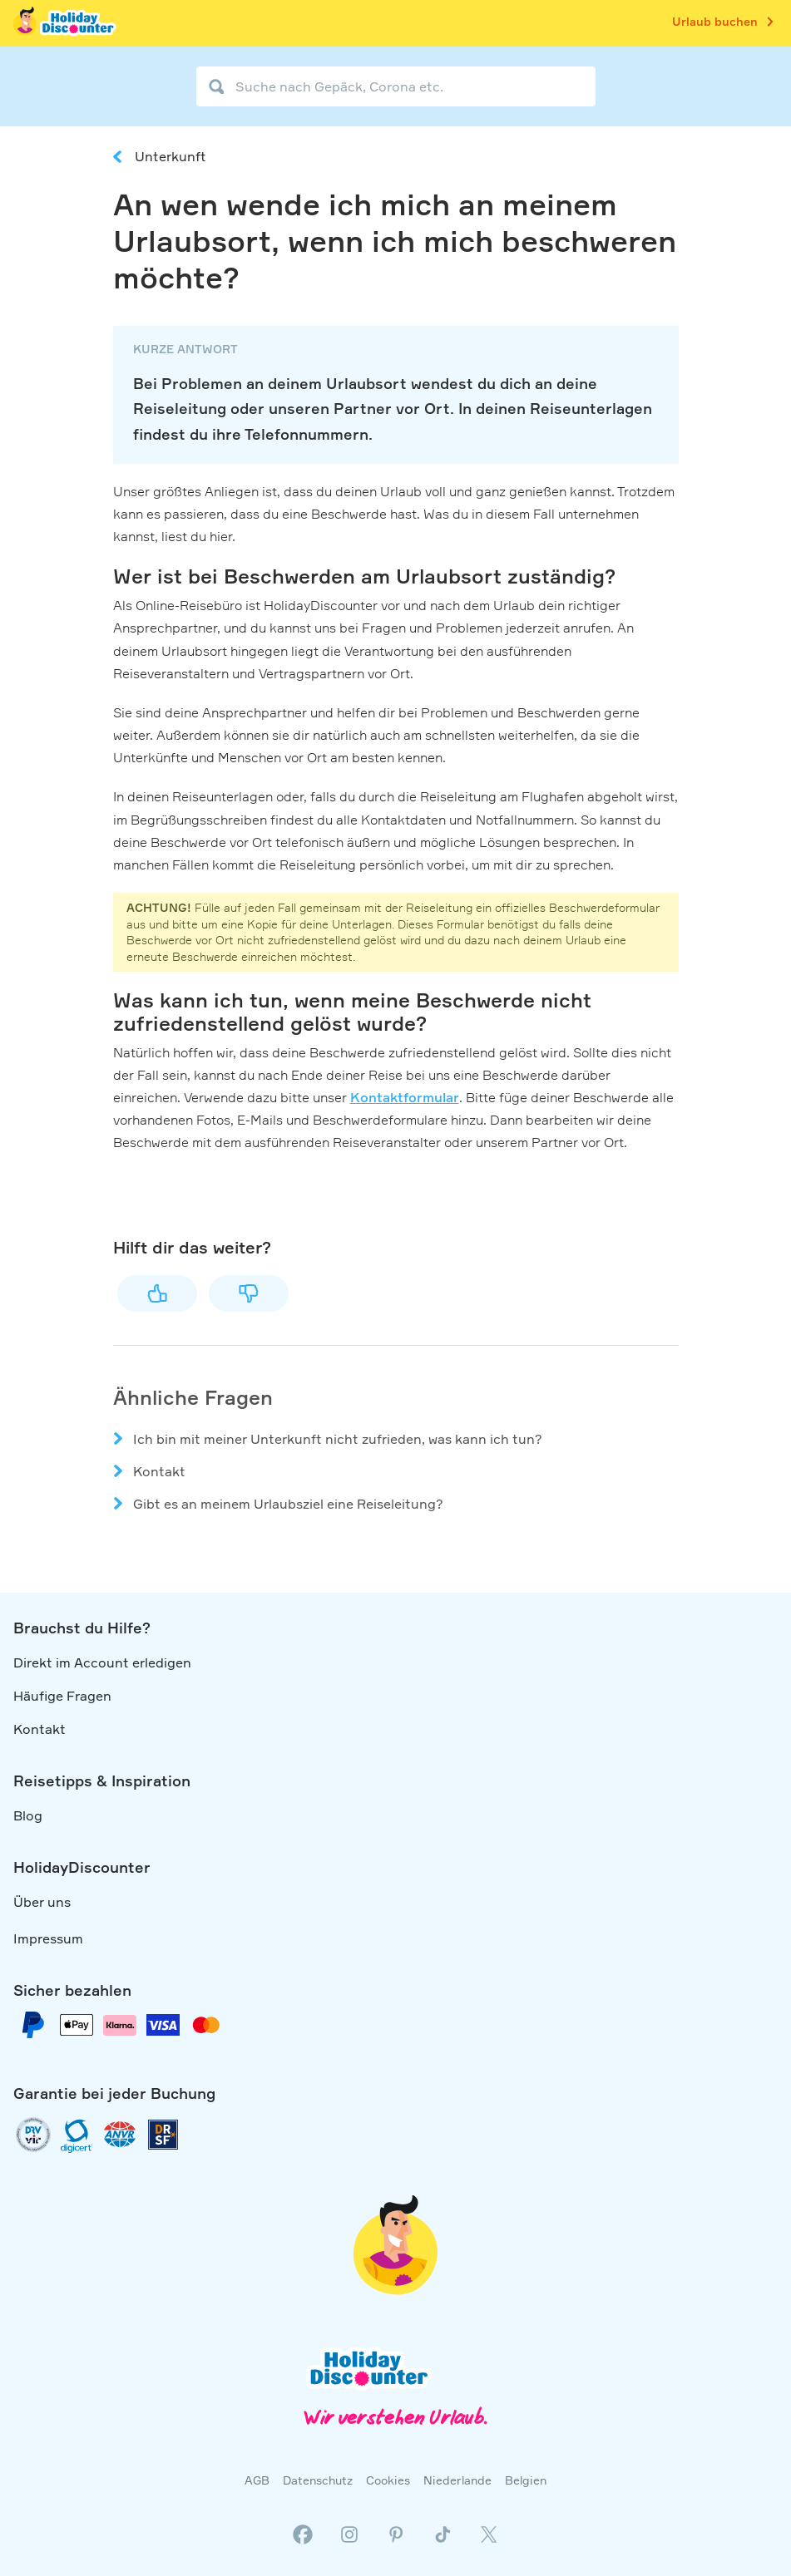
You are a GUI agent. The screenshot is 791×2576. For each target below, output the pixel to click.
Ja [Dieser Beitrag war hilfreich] (157, 1293)
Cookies (388, 2480)
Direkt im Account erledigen (102, 1662)
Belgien (525, 2480)
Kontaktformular (404, 1097)
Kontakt (159, 1471)
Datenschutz (318, 2480)
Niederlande (457, 2480)
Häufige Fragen (62, 1695)
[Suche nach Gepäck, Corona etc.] (396, 86)
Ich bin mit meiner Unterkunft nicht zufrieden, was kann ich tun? (337, 1439)
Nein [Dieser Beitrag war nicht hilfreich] (249, 1293)
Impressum (48, 1938)
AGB (257, 2480)
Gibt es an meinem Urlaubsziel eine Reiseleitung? (288, 1503)
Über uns (42, 1902)
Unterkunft (170, 156)
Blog (27, 1815)
